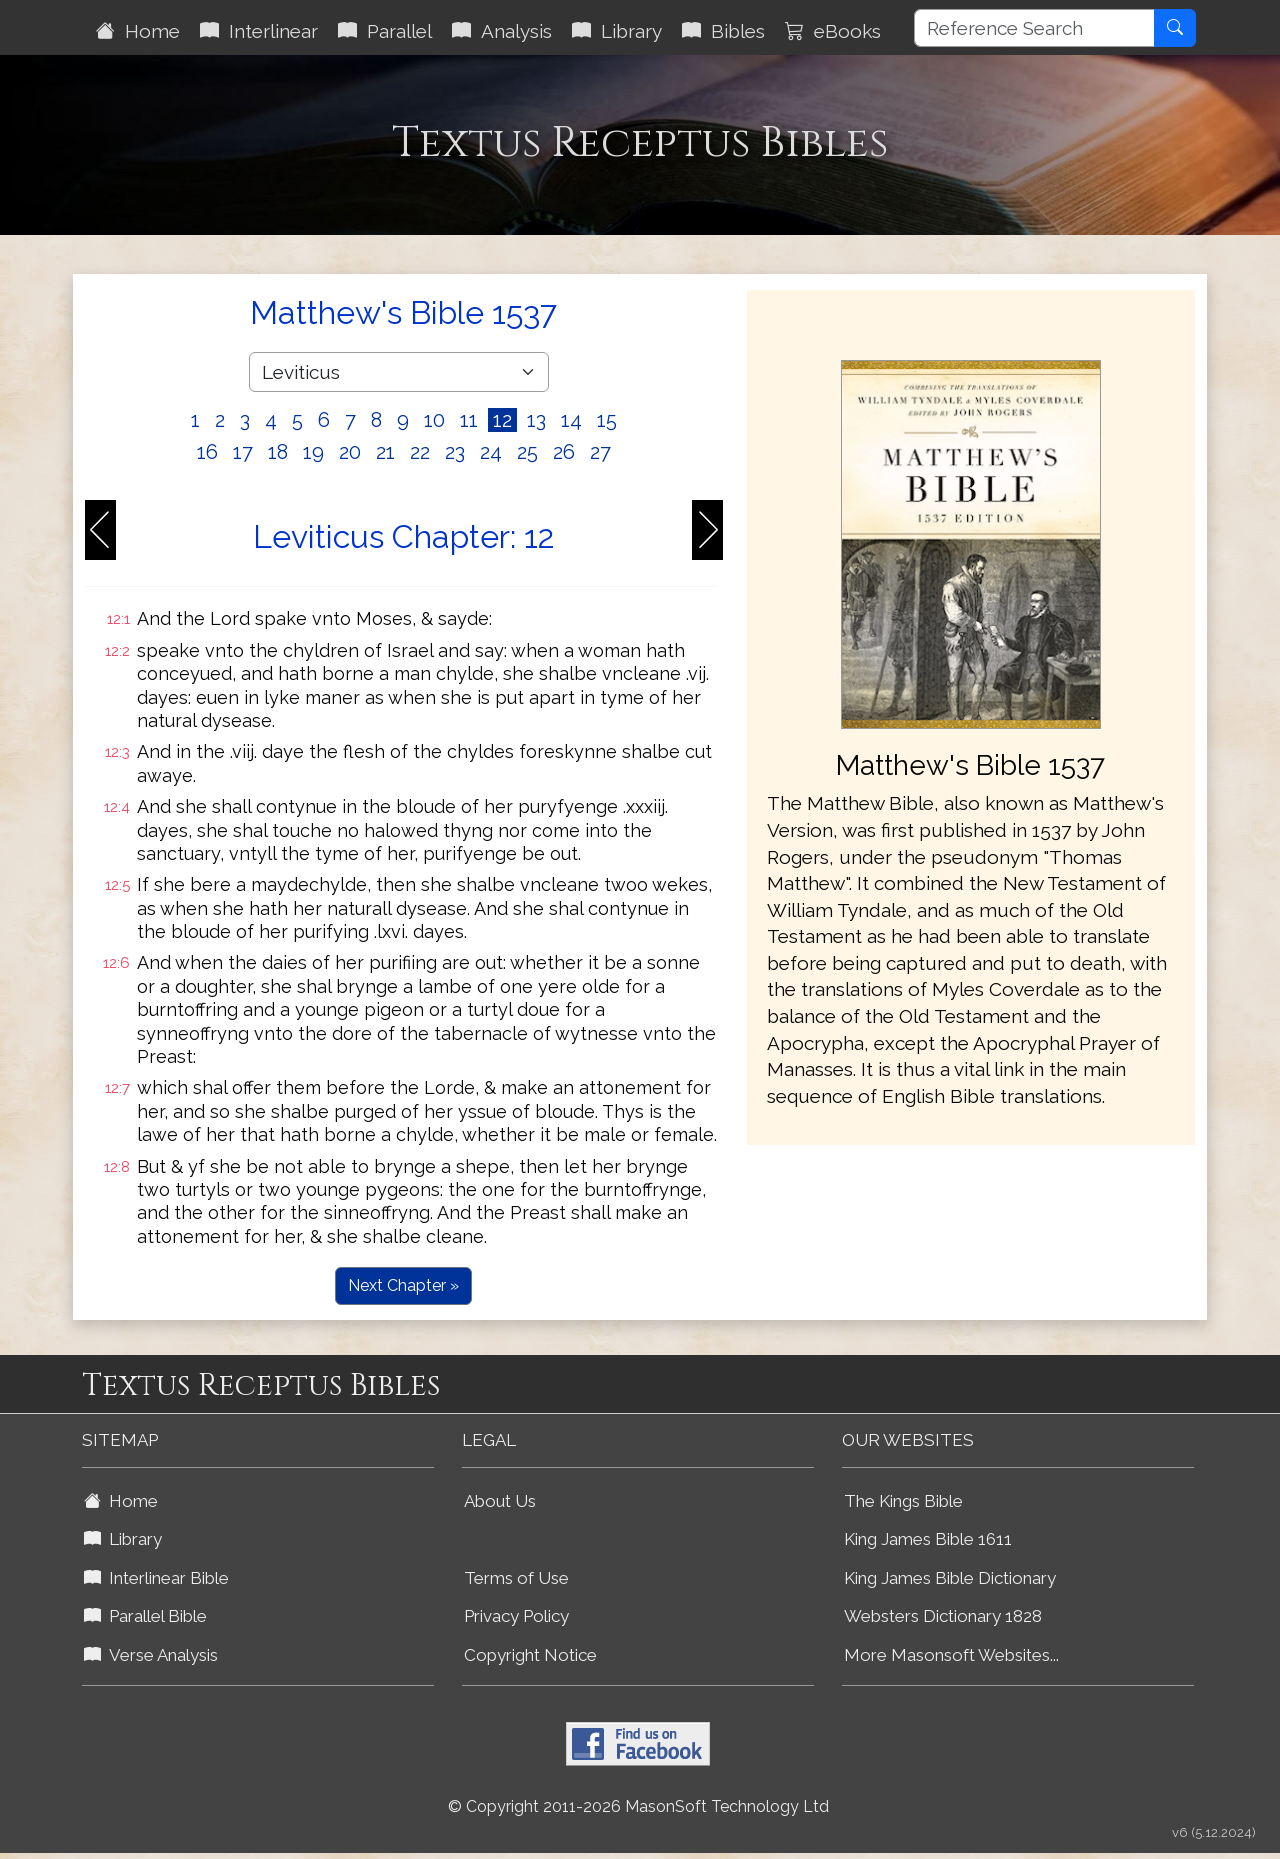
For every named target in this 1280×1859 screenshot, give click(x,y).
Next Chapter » (403, 1285)
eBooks (833, 31)
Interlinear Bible (156, 1578)
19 (313, 452)
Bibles (723, 31)
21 (385, 452)
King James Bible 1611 (928, 1539)
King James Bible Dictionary (950, 1578)
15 (607, 420)
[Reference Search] (1034, 28)
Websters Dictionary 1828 (943, 1616)
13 (536, 420)
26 (564, 452)
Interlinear (259, 31)
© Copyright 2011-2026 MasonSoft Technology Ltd (638, 1806)
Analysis (502, 31)
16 (207, 452)
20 (350, 452)
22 (420, 452)
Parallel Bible (145, 1616)
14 (571, 420)
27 (600, 452)
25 (527, 452)
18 (278, 452)
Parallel (385, 31)
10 (434, 420)
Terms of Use (516, 1578)
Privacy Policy (516, 1616)
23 (455, 452)
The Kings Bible (903, 1501)
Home (138, 31)
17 (243, 452)
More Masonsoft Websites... (951, 1655)
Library (617, 31)
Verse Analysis (151, 1655)
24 (491, 452)
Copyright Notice (530, 1655)
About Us (500, 1501)
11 (469, 420)
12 (502, 420)
